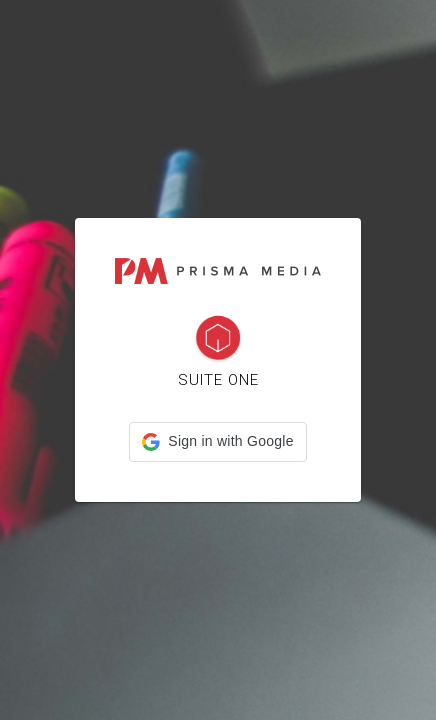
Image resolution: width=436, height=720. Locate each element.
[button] (217, 442)
